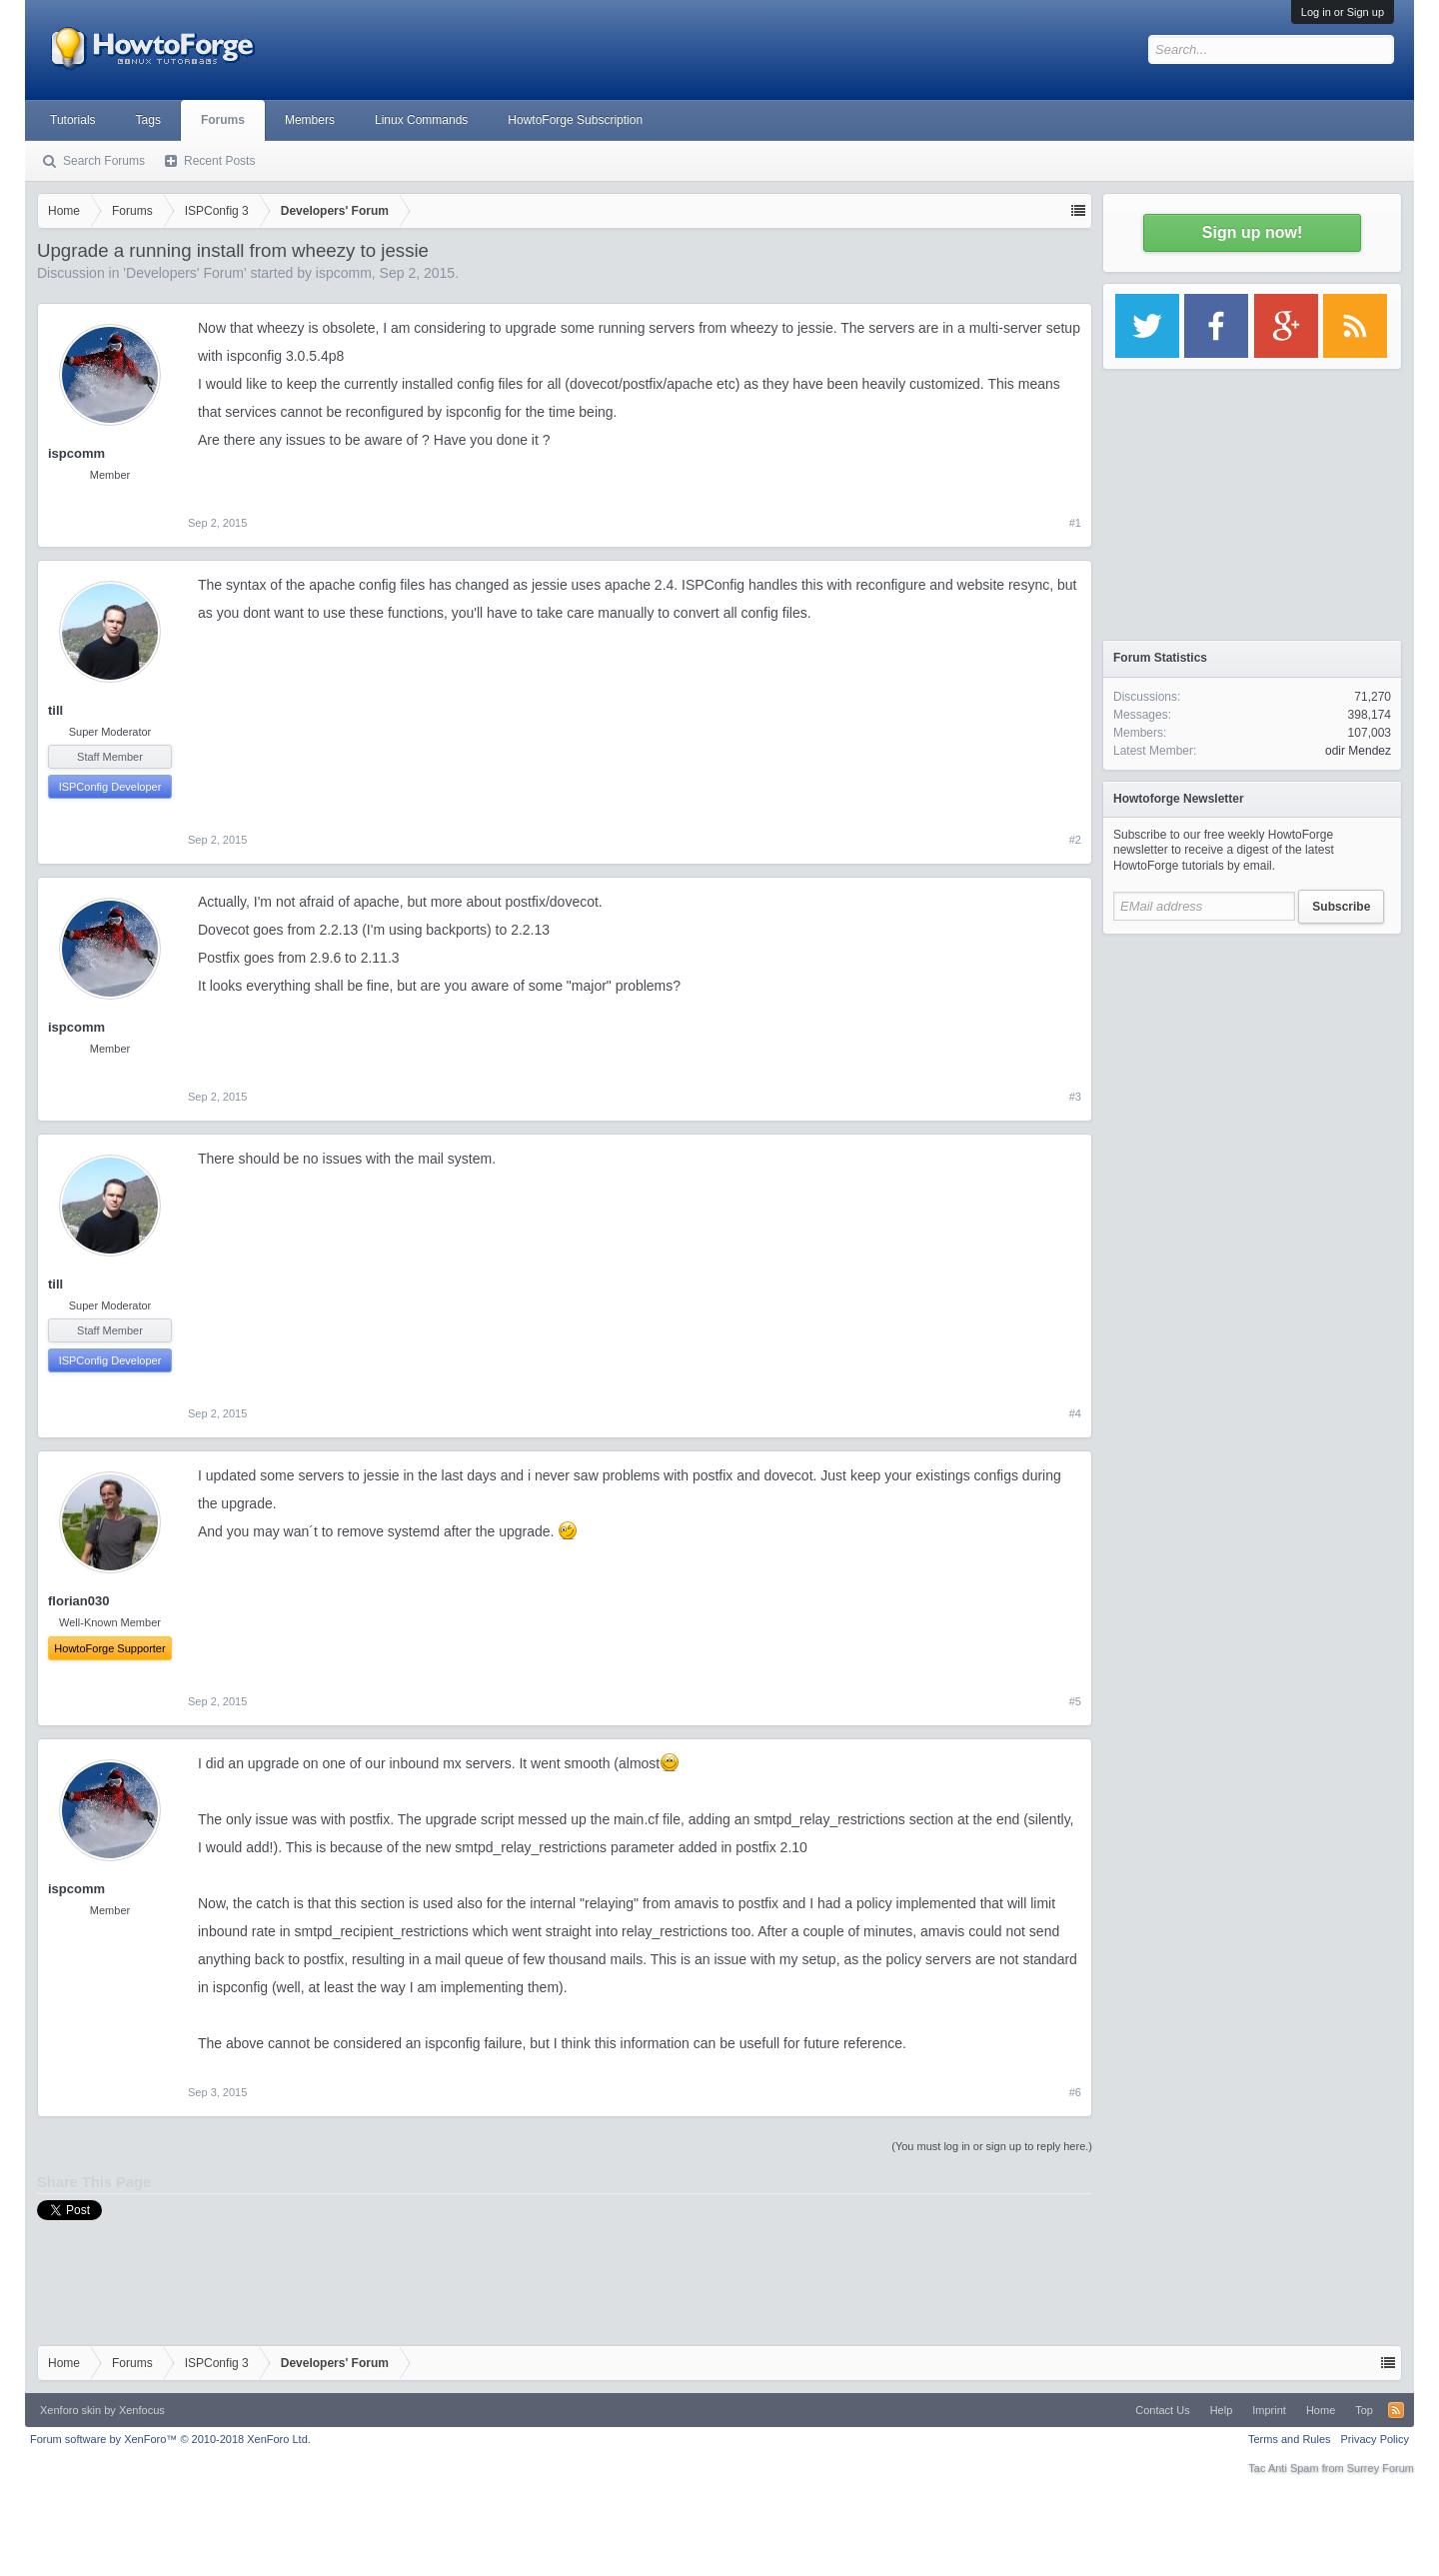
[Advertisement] (1252, 1070)
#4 (1075, 1413)
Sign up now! (1252, 232)
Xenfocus (142, 2410)
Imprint (1269, 2410)
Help (1221, 2410)
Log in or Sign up (1342, 12)
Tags (148, 120)
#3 (1075, 1097)
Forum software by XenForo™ (170, 2439)
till (55, 710)
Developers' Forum (185, 273)
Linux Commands (421, 120)
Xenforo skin (70, 2410)
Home (1320, 2410)
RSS (1396, 2410)
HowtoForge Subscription (575, 120)
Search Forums (104, 161)
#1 (1075, 523)
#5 (1075, 1701)
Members (310, 120)
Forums (223, 120)
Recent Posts (219, 161)
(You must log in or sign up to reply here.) (991, 2146)
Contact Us (1162, 2410)
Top (1364, 2410)
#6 (1075, 2092)
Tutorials (73, 120)
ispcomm (344, 273)
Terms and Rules (1289, 2439)
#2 (1075, 840)
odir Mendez (1358, 751)
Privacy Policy (1375, 2439)
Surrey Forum (1380, 2468)
